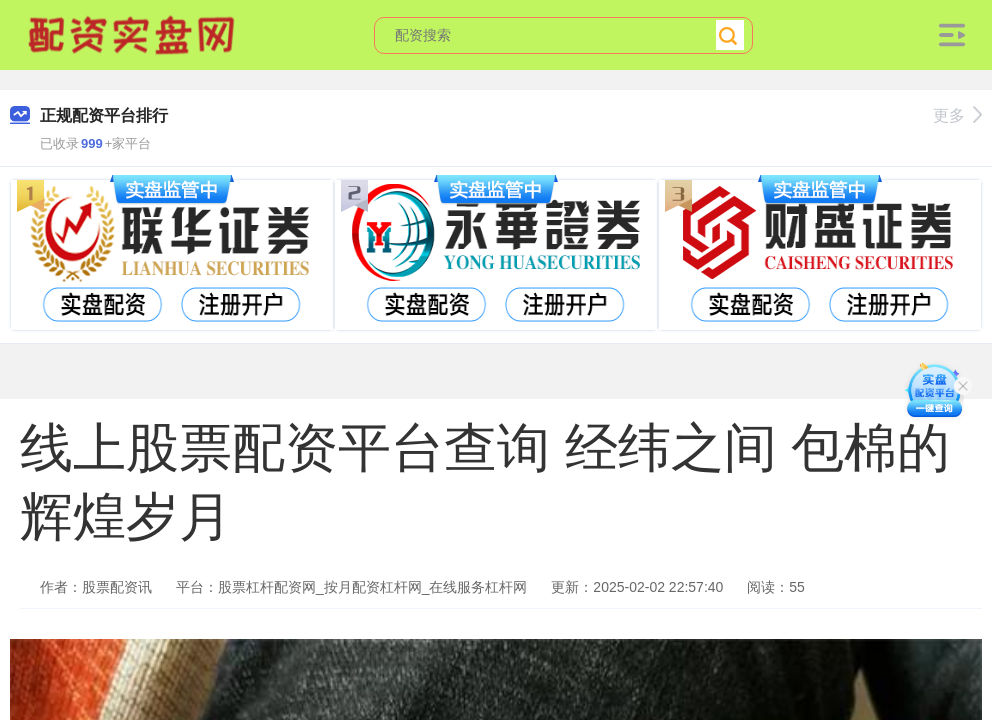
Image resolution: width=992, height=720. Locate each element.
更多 (957, 115)
